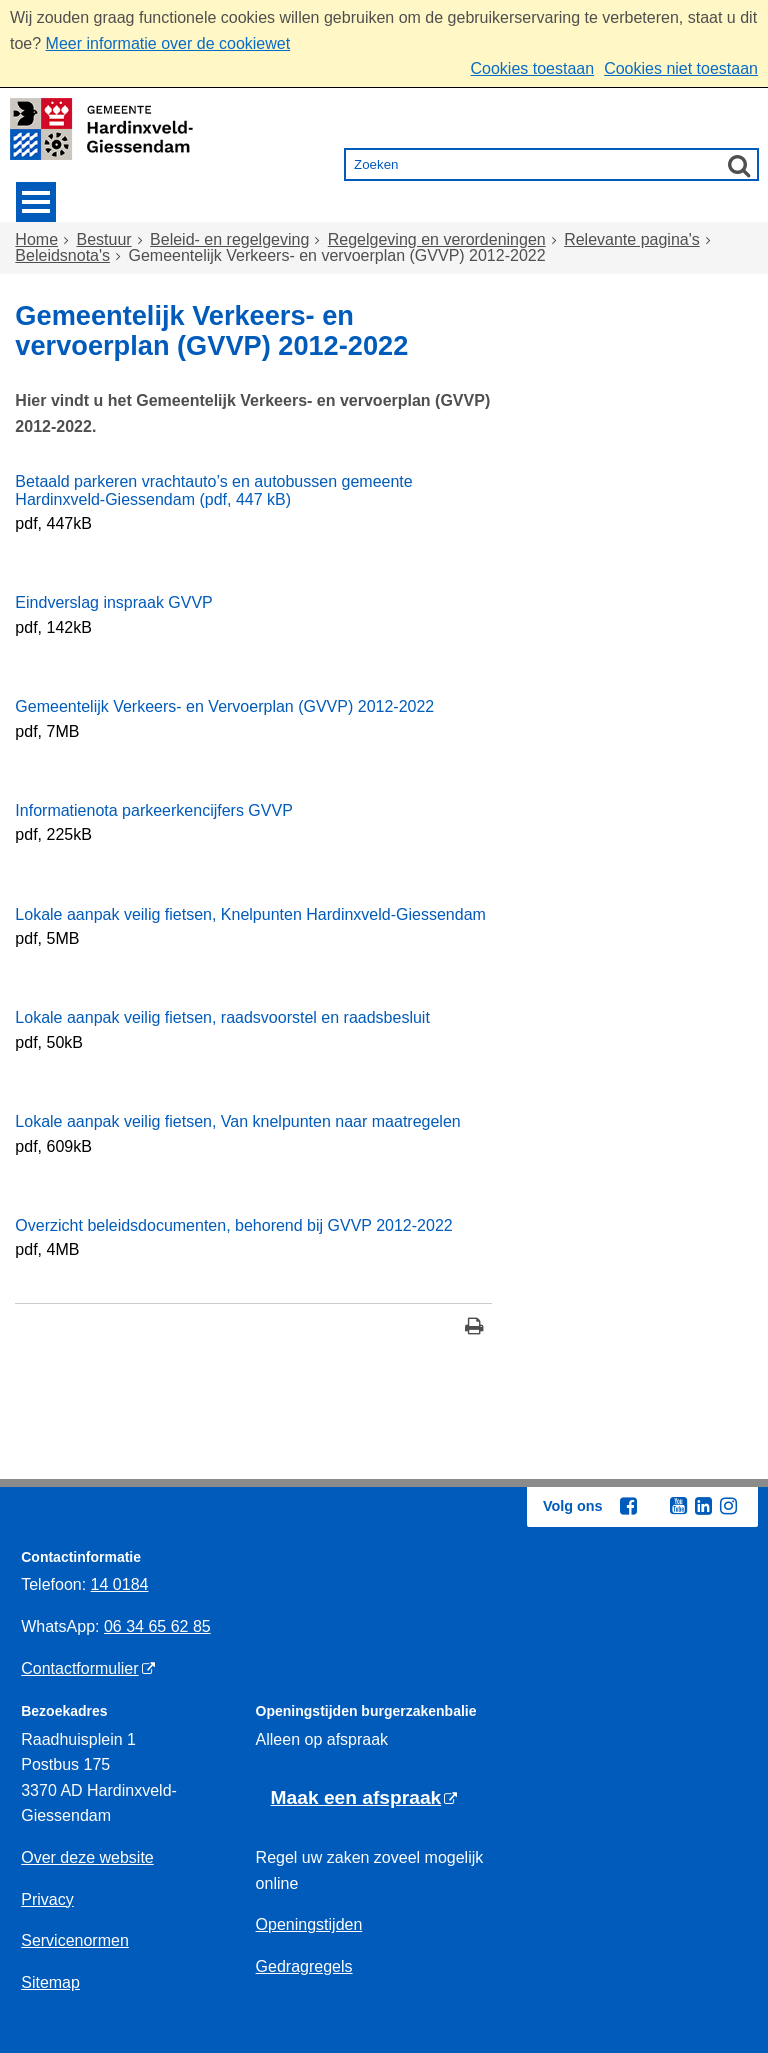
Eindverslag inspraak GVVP (113, 602)
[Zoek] (739, 165)
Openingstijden (309, 1924)
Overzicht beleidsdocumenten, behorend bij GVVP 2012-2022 (233, 1225)
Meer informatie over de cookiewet (168, 43)
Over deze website (87, 1857)
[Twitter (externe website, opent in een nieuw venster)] (653, 1507)
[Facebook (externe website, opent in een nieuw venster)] (628, 1506)
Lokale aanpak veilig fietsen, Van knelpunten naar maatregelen (237, 1121)
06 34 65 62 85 (157, 1626)
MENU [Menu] (36, 202)
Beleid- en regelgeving (229, 239)
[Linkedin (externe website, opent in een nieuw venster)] (703, 1506)
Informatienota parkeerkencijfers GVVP (153, 810)
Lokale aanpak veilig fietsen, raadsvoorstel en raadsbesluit (222, 1017)
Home (36, 239)
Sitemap (50, 1982)
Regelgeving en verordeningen (437, 239)
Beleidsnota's (62, 255)
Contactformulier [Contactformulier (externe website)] (79, 1668)
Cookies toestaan (532, 68)
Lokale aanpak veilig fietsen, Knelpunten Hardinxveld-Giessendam (250, 914)
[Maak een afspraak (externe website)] (364, 1798)
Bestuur (104, 239)
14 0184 (120, 1584)
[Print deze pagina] (474, 1328)
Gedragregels (304, 1966)
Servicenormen (75, 1940)
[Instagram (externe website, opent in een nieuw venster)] (728, 1506)
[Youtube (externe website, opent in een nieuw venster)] (678, 1506)
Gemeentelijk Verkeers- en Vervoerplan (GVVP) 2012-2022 (224, 706)
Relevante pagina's (632, 239)
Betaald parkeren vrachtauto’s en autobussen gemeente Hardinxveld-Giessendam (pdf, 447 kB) (213, 490)
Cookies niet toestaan (681, 68)
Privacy (47, 1899)
